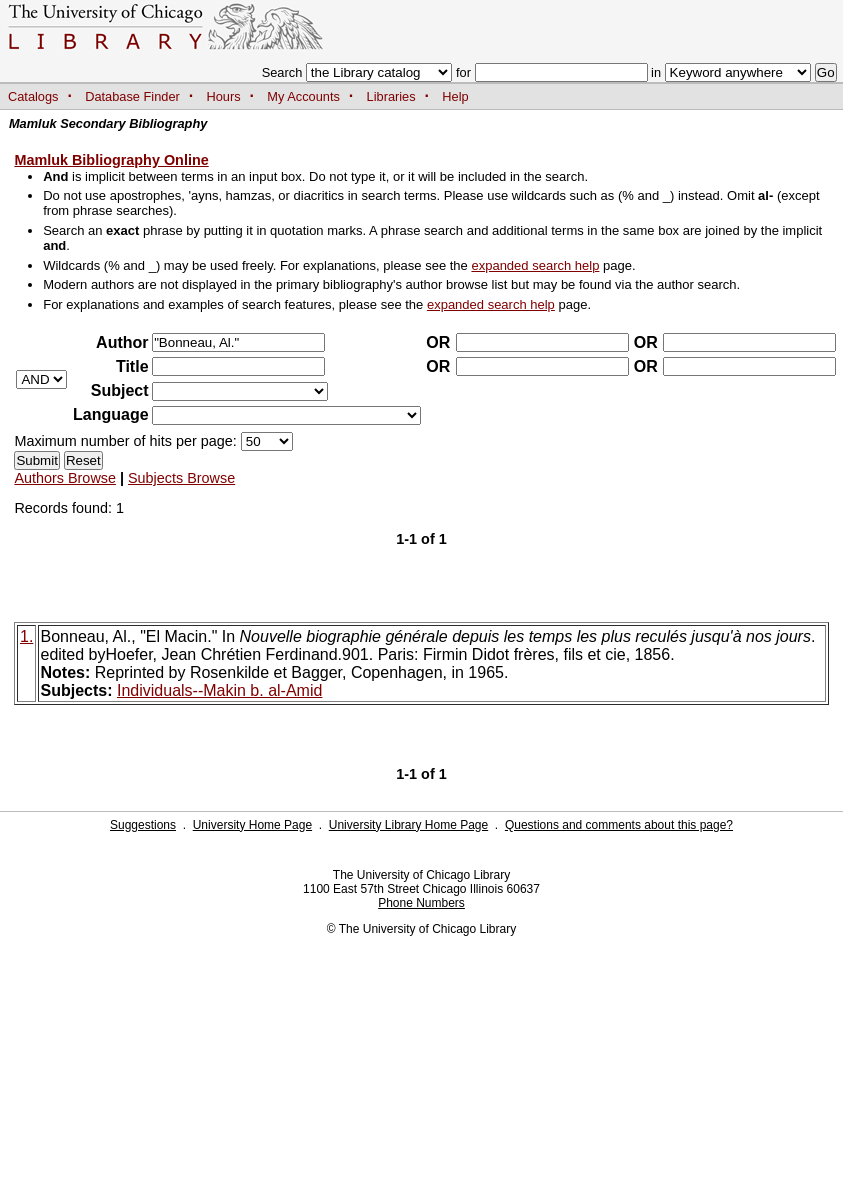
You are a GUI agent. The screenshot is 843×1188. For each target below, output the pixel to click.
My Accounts (303, 96)
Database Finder (132, 96)
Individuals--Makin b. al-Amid (219, 690)
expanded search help (535, 265)
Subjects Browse (181, 478)
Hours (224, 96)
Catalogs (33, 96)
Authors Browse (65, 478)
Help (455, 96)
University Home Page (252, 825)
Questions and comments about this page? (619, 825)
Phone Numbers (421, 903)
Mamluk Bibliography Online (111, 160)
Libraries (391, 96)
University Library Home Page (408, 825)
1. (26, 636)
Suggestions (143, 825)
